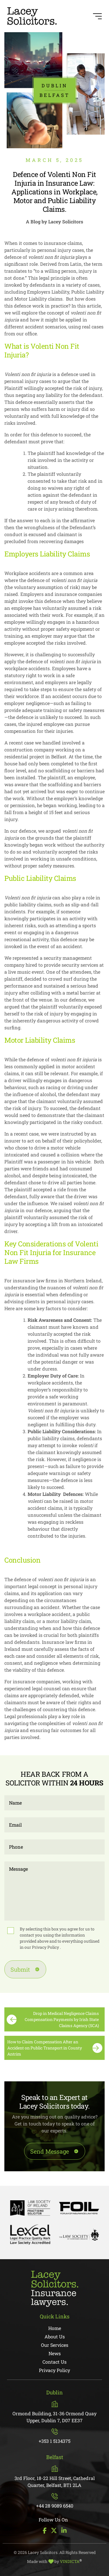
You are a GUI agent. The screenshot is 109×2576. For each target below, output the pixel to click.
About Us (54, 2336)
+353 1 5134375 (54, 2436)
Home (54, 2328)
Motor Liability (27, 1040)
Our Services (54, 2345)
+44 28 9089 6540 (54, 2501)
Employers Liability (35, 553)
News (55, 2353)
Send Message (49, 2151)
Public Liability (28, 878)
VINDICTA (71, 2561)
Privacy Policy (46, 1947)
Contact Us (54, 2362)
